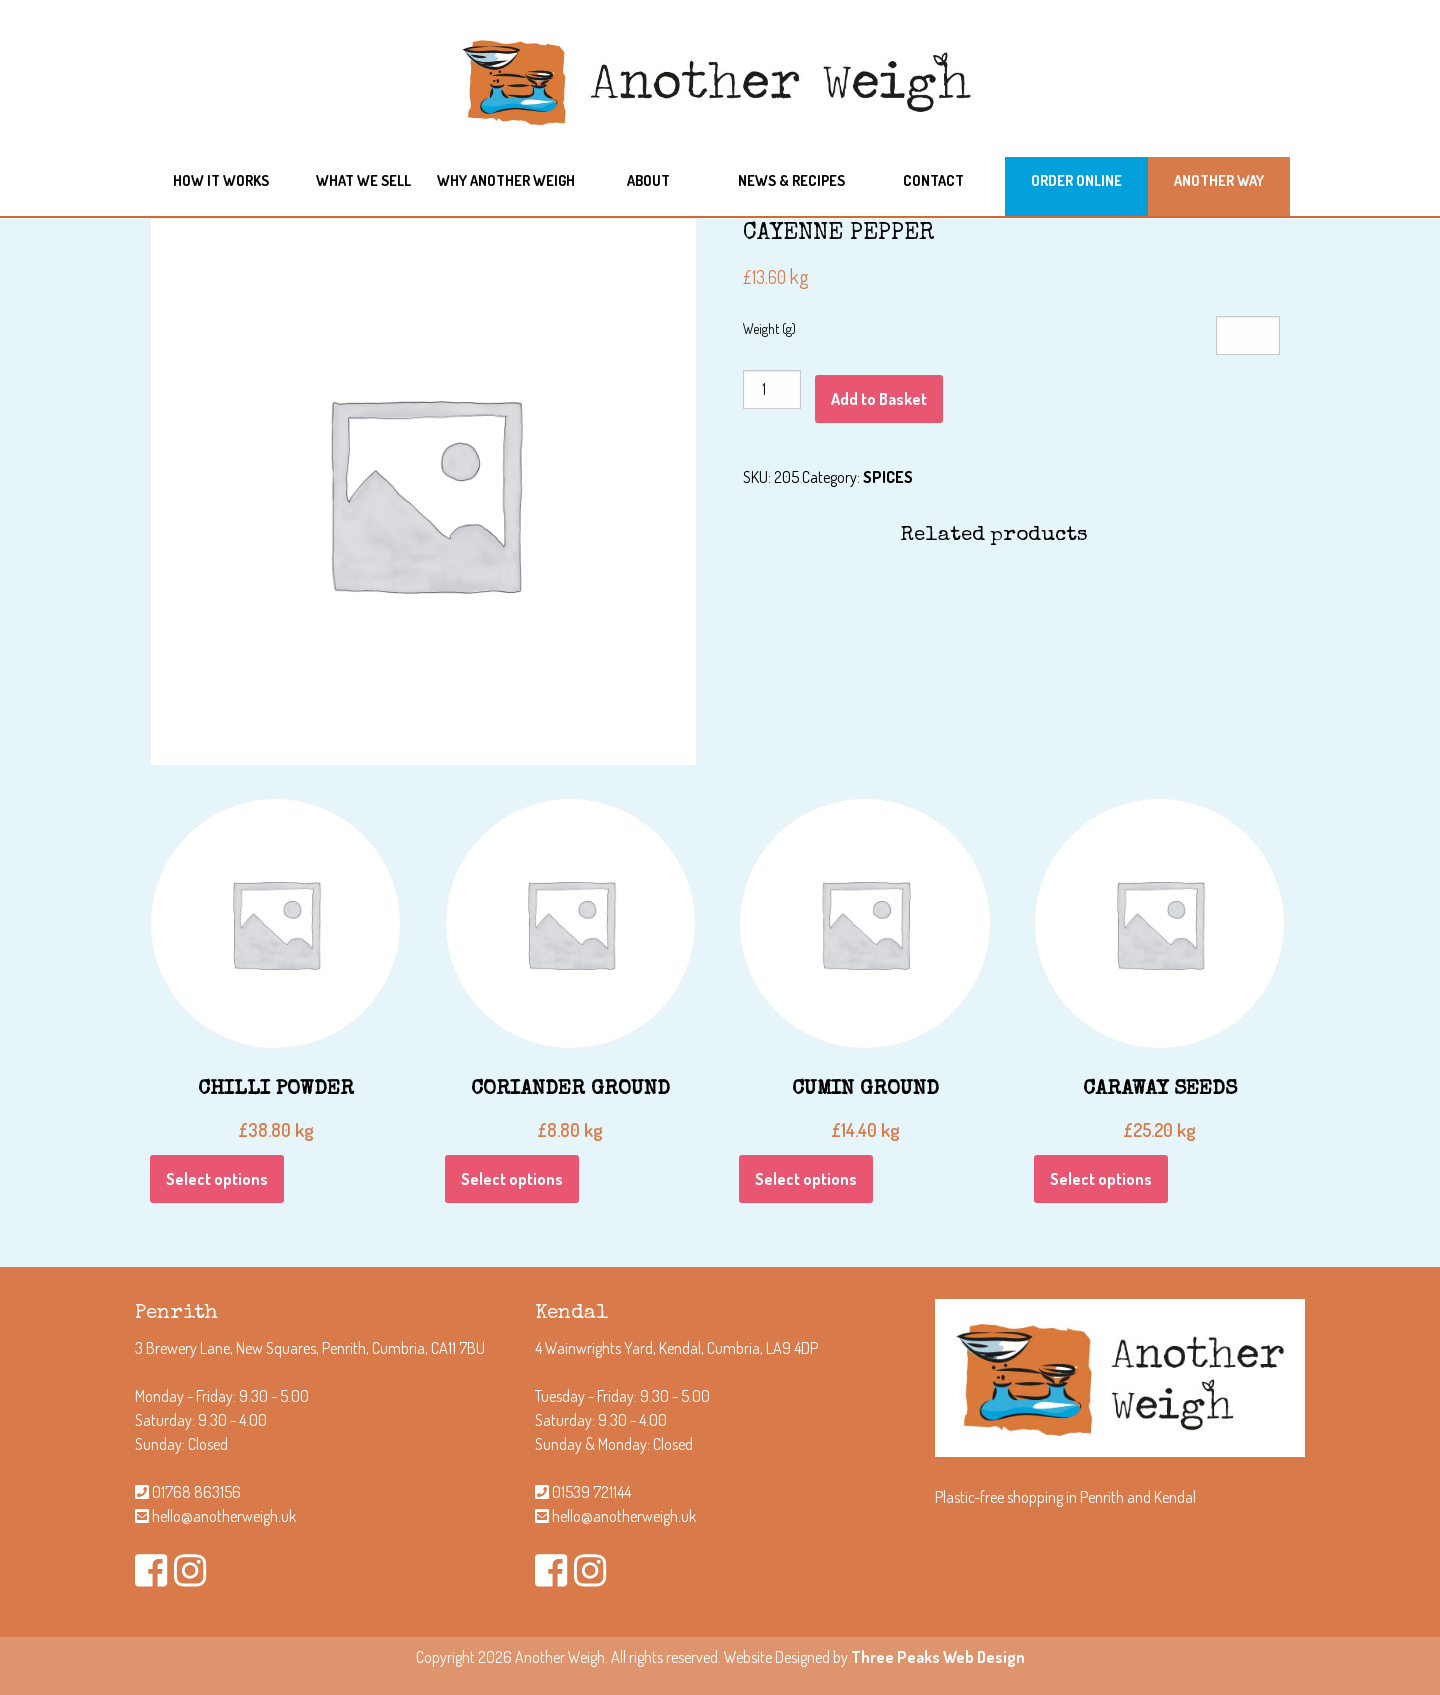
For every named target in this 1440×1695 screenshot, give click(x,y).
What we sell (363, 180)
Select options (217, 1179)
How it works (221, 180)
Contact (933, 180)
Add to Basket (879, 399)
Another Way (1219, 180)
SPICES (888, 477)
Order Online (1076, 180)
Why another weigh (506, 180)
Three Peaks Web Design (938, 1657)
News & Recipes (791, 180)
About (648, 180)
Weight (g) (769, 328)
